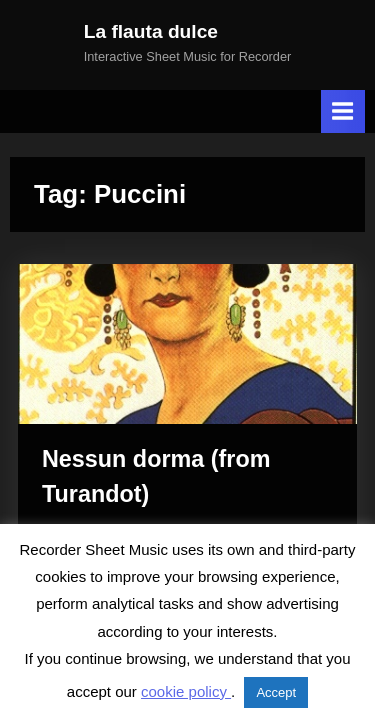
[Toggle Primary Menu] (343, 111)
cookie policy (186, 691)
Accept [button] (276, 692)
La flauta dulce (151, 31)
